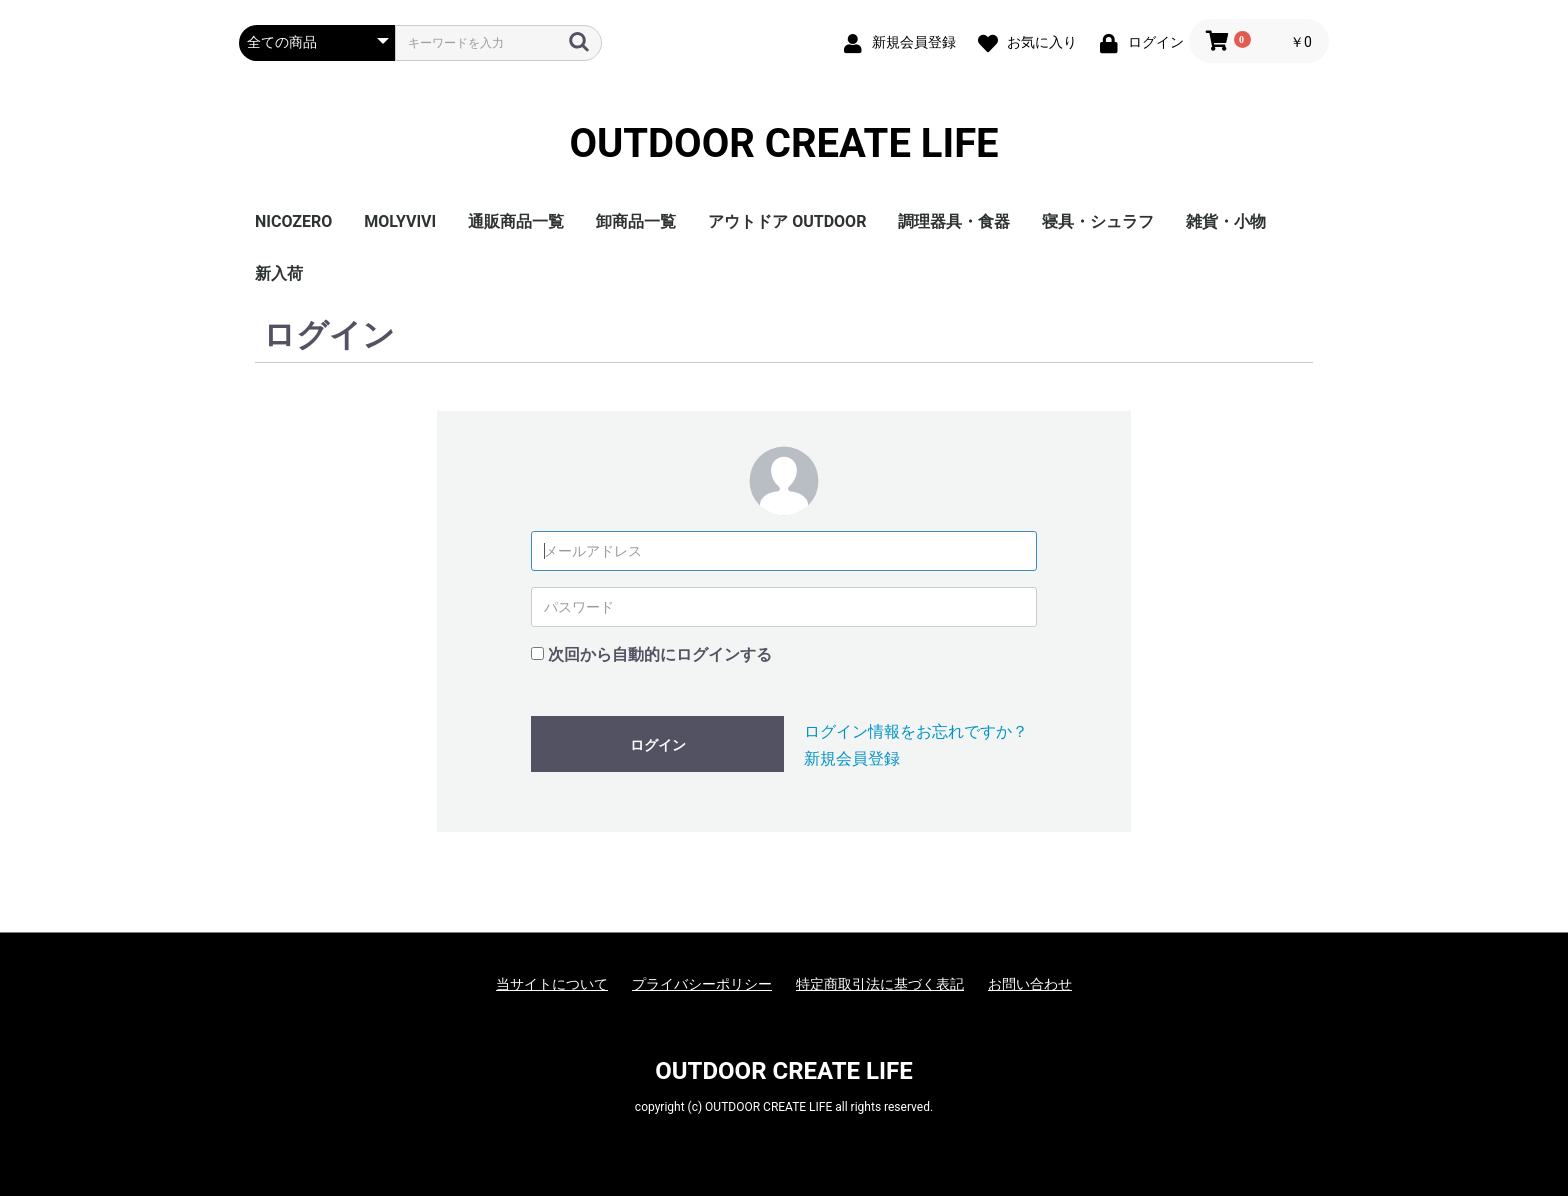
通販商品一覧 (516, 221)
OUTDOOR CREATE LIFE (783, 144)
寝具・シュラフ (1098, 221)
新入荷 (279, 273)
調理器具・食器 (954, 221)
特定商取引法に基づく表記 (880, 984)
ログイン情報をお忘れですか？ (916, 731)
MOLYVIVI (400, 221)
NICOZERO (293, 221)
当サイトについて (552, 984)
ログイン (658, 745)
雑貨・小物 (1226, 221)
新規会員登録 (852, 758)
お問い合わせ (1030, 984)
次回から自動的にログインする (660, 654)
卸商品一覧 (636, 221)
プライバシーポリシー (702, 984)
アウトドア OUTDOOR (787, 221)
